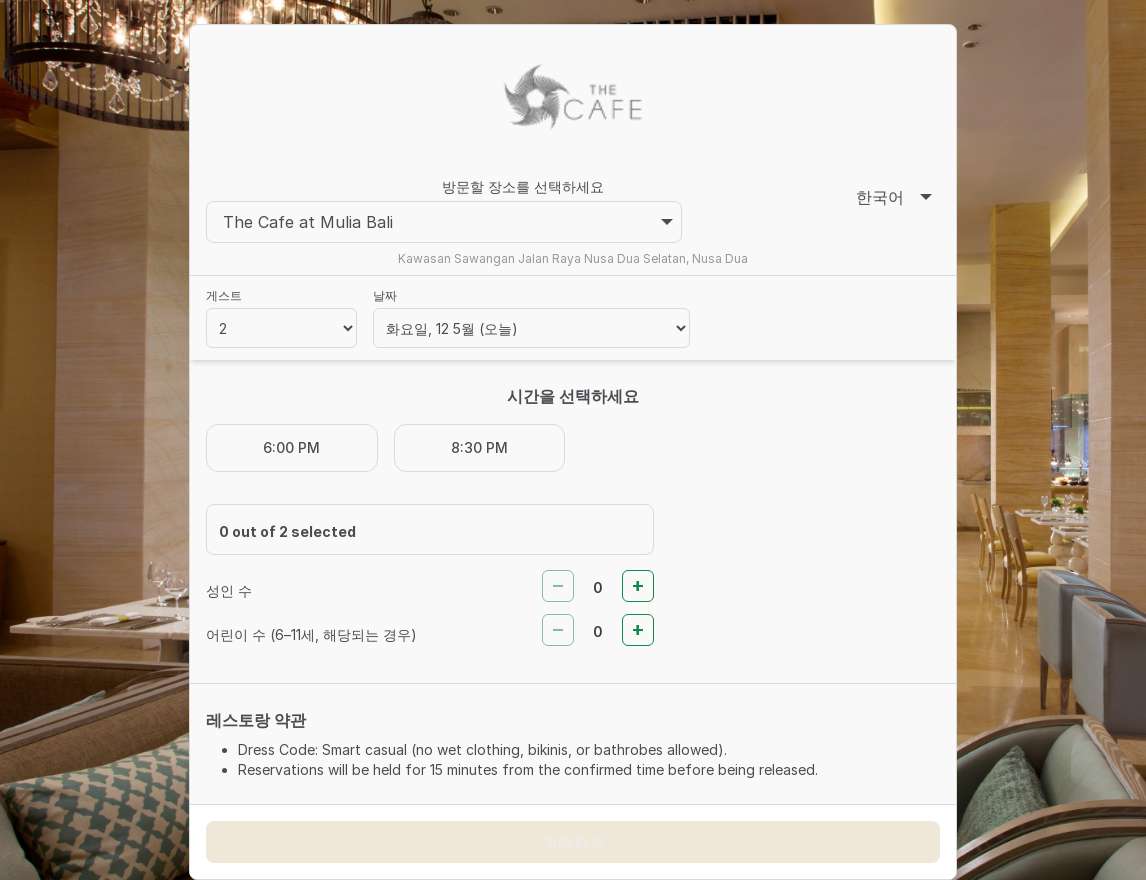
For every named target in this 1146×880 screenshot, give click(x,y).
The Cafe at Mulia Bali (448, 222)
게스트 (224, 295)
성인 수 (229, 590)
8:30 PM (479, 447)
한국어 (894, 197)
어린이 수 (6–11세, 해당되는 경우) (311, 634)
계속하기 (573, 842)
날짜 (385, 295)
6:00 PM (291, 447)
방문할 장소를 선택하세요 (523, 186)
